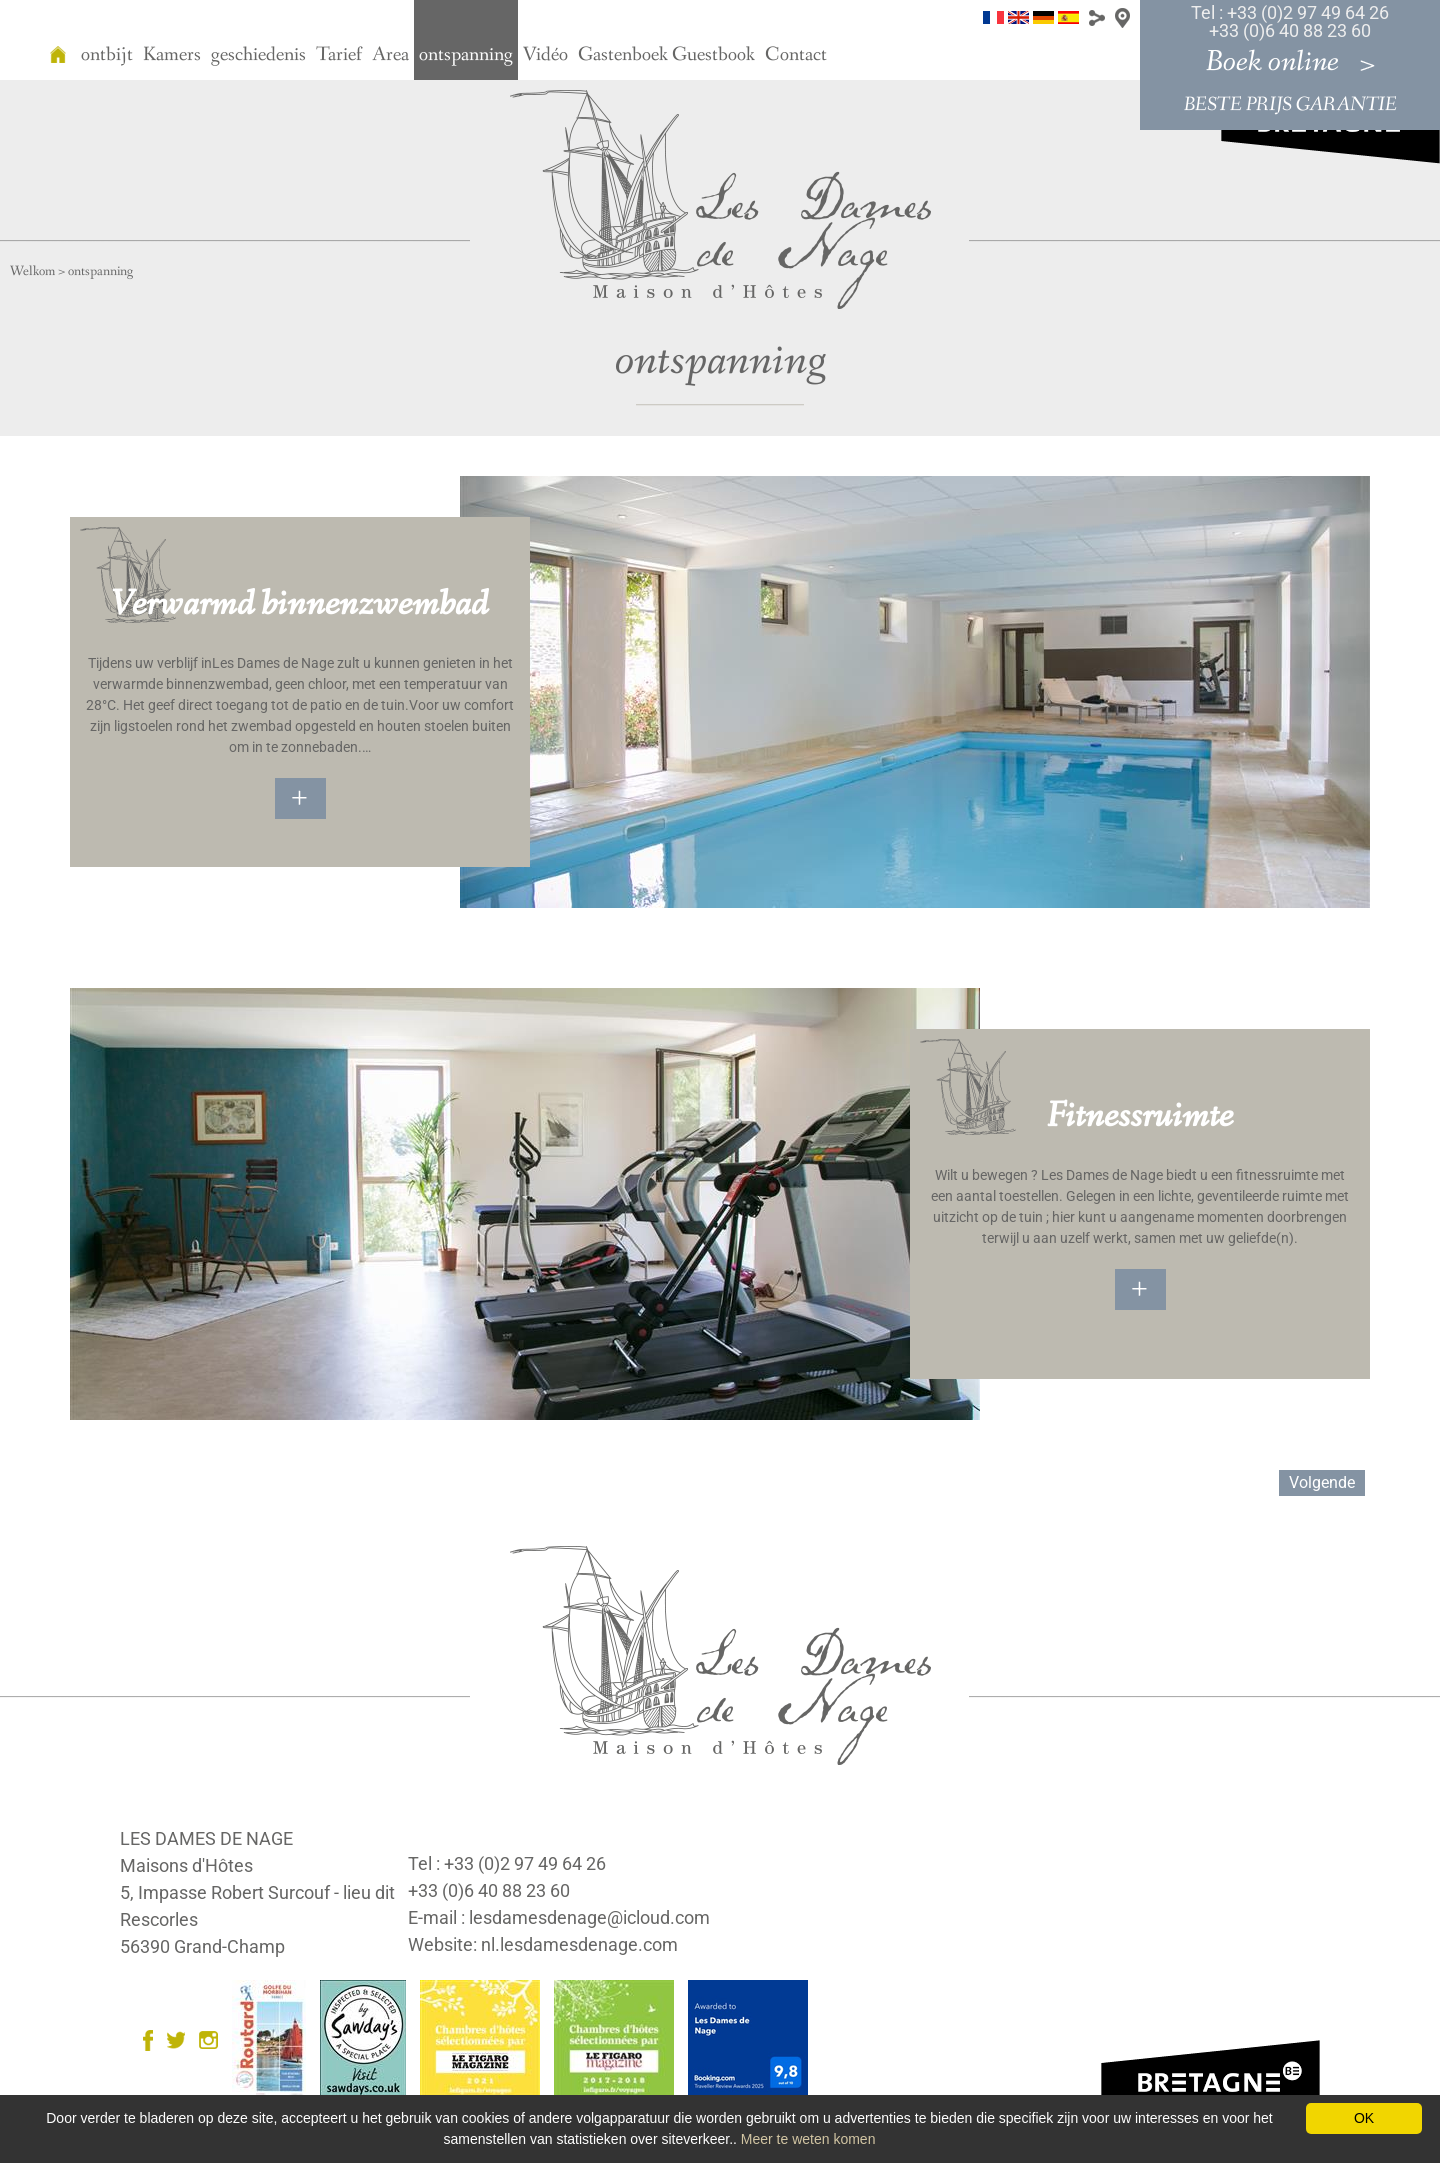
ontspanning (466, 55)
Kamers (172, 55)
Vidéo (545, 55)
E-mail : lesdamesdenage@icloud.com (559, 1917)
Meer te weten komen (808, 2139)
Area (390, 55)
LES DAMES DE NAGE (206, 1838)
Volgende (1322, 1482)
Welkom (32, 271)
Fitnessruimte (1140, 1116)
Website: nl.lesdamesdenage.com (543, 1944)
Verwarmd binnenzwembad (300, 604)
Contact (796, 55)
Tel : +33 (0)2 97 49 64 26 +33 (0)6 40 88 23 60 (1290, 21)
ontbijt (107, 55)
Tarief (339, 55)
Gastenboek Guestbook (666, 55)
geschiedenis (258, 55)
